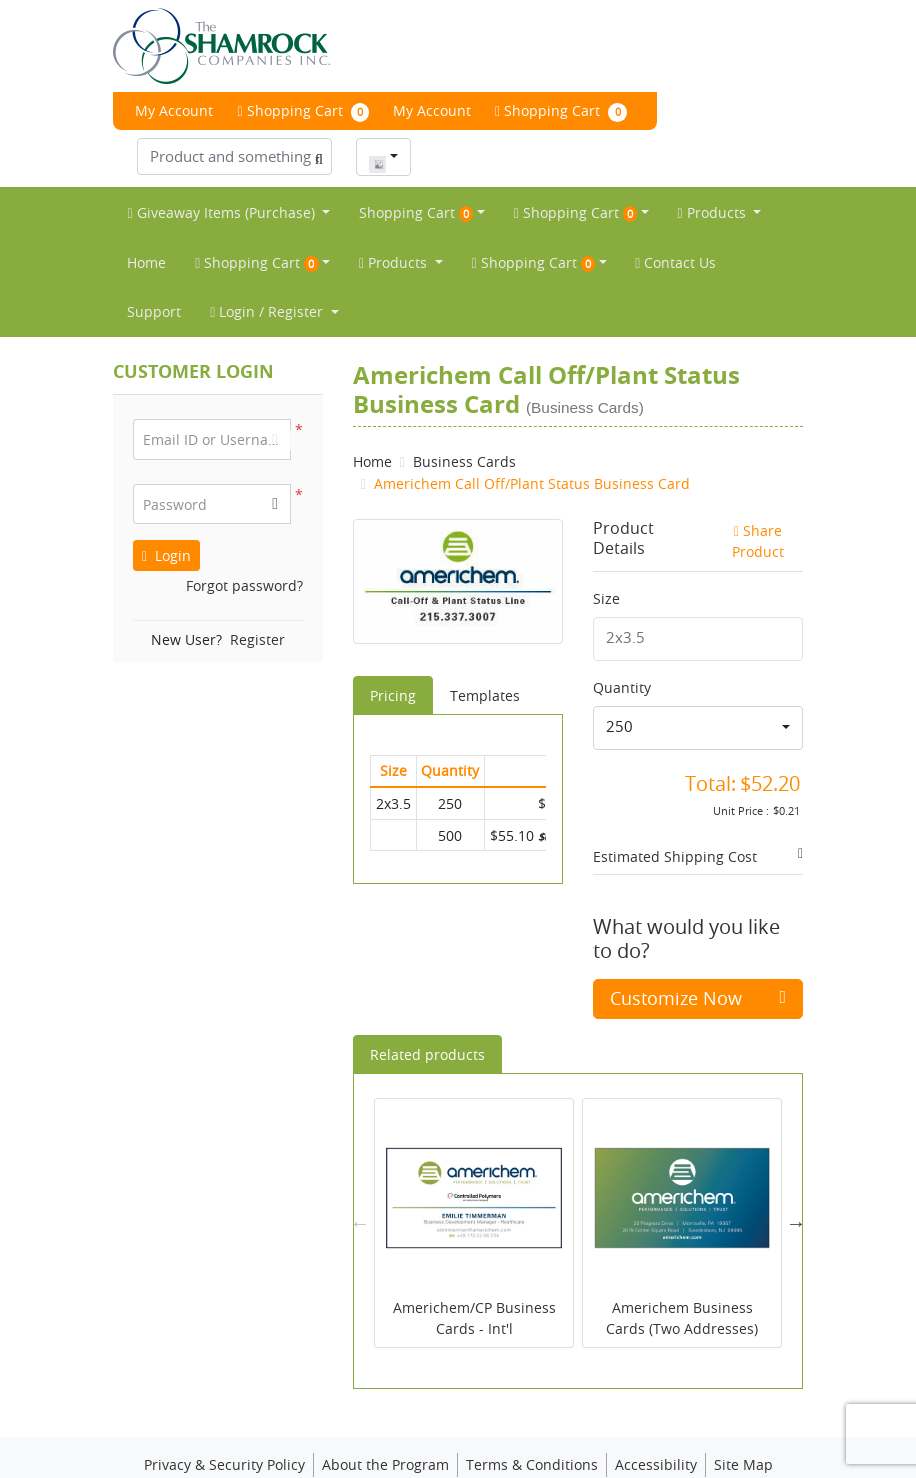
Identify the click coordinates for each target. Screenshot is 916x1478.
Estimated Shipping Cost (675, 818)
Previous (360, 1186)
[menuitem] (228, 175)
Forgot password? (244, 548)
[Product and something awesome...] (234, 118)
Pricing (393, 657)
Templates (485, 657)
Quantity (622, 649)
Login (166, 518)
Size (606, 561)
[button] (275, 466)
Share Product (758, 504)
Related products (427, 1017)
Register (257, 602)
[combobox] (383, 119)
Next (796, 1186)
